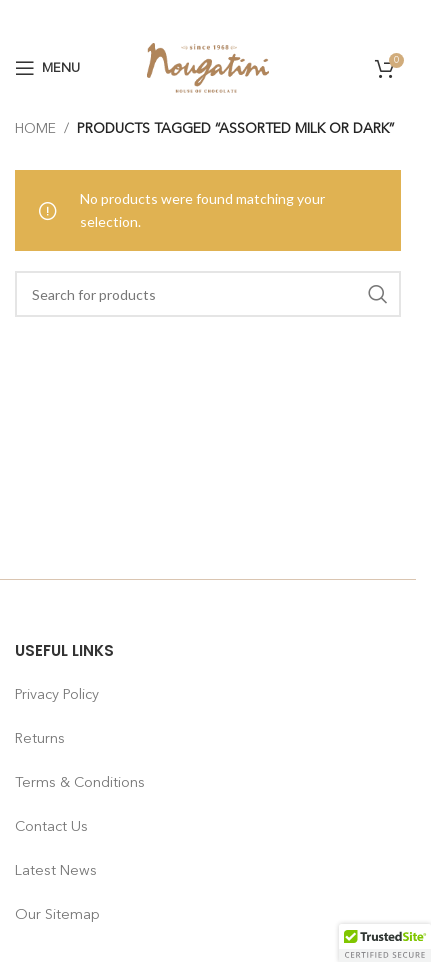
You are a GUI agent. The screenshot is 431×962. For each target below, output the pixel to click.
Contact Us (51, 827)
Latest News (56, 871)
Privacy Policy (57, 695)
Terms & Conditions (80, 783)
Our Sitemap (57, 915)
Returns (40, 739)
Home (35, 129)
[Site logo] (208, 67)
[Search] (208, 294)
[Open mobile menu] (47, 68)
